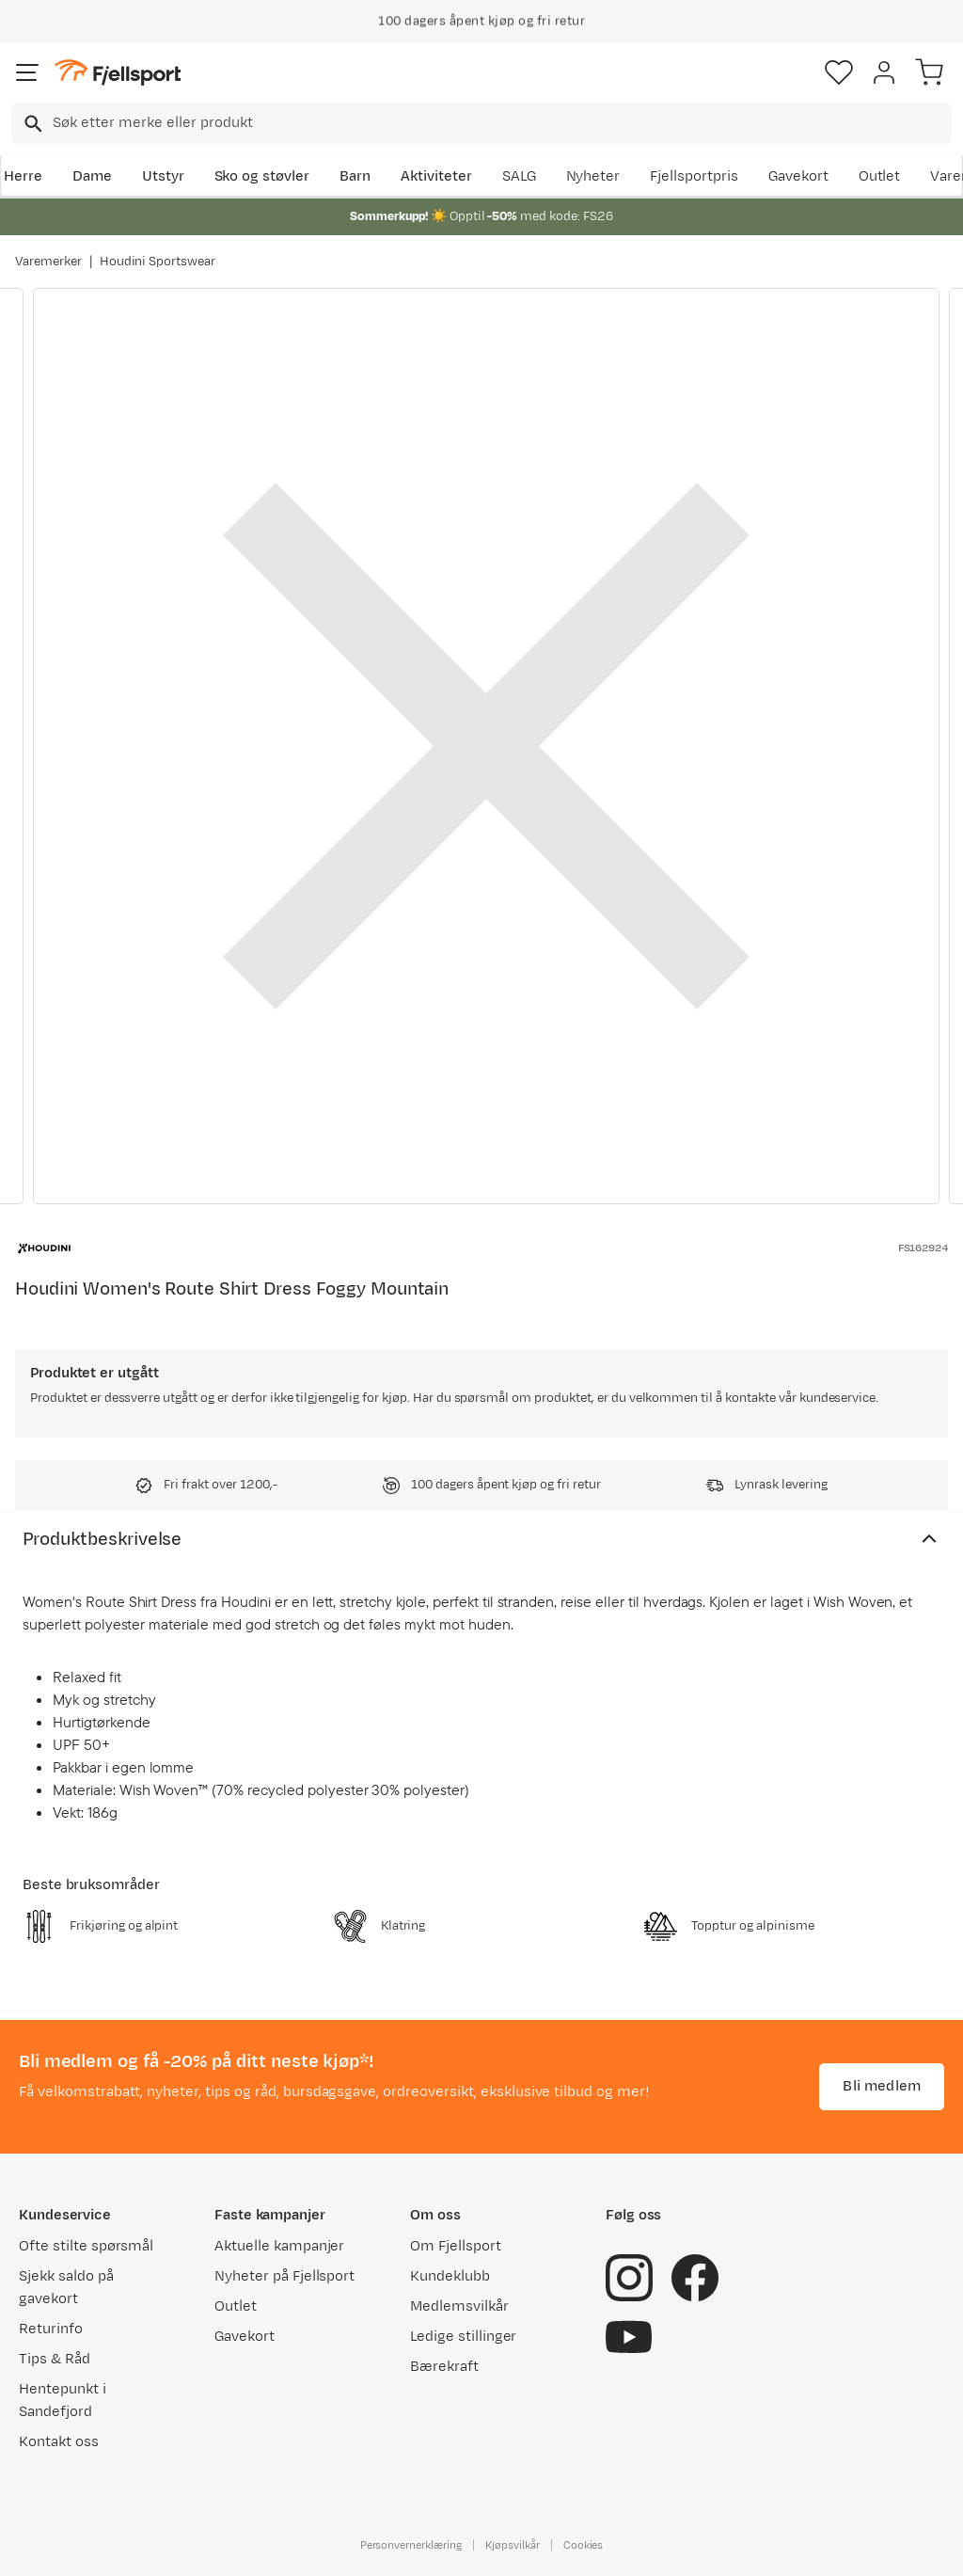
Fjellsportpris (694, 176)
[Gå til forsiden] (118, 73)
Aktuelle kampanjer (279, 2246)
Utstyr (163, 176)
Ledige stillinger (463, 2336)
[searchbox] (501, 123)
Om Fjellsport (455, 2246)
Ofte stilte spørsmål (86, 2246)
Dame (92, 176)
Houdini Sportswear (157, 261)
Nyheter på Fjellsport (284, 2276)
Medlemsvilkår (459, 2306)
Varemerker (48, 261)
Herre (23, 176)
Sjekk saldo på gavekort (66, 2287)
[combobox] (481, 123)
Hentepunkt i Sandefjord (62, 2400)
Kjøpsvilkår (512, 2544)
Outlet (880, 176)
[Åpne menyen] (27, 72)
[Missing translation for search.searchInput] (31, 124)
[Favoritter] (839, 72)
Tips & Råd (54, 2359)
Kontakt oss (59, 2442)
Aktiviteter (436, 176)
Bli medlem (882, 2086)
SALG (519, 176)
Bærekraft (444, 2367)
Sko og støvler (262, 176)
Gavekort (798, 176)
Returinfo (51, 2329)
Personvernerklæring (411, 2544)
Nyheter (593, 176)
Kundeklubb (450, 2276)
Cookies (583, 2544)
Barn (355, 176)
